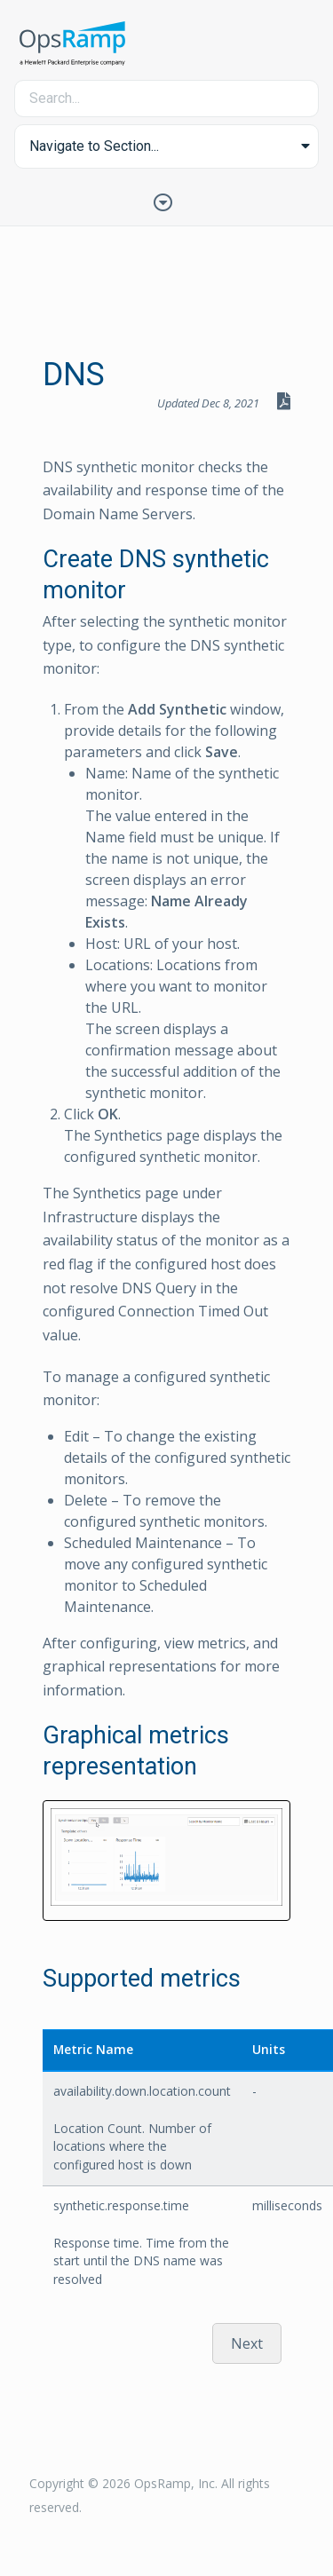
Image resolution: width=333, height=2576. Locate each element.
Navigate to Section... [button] (94, 146)
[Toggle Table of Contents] (167, 200)
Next (247, 2343)
